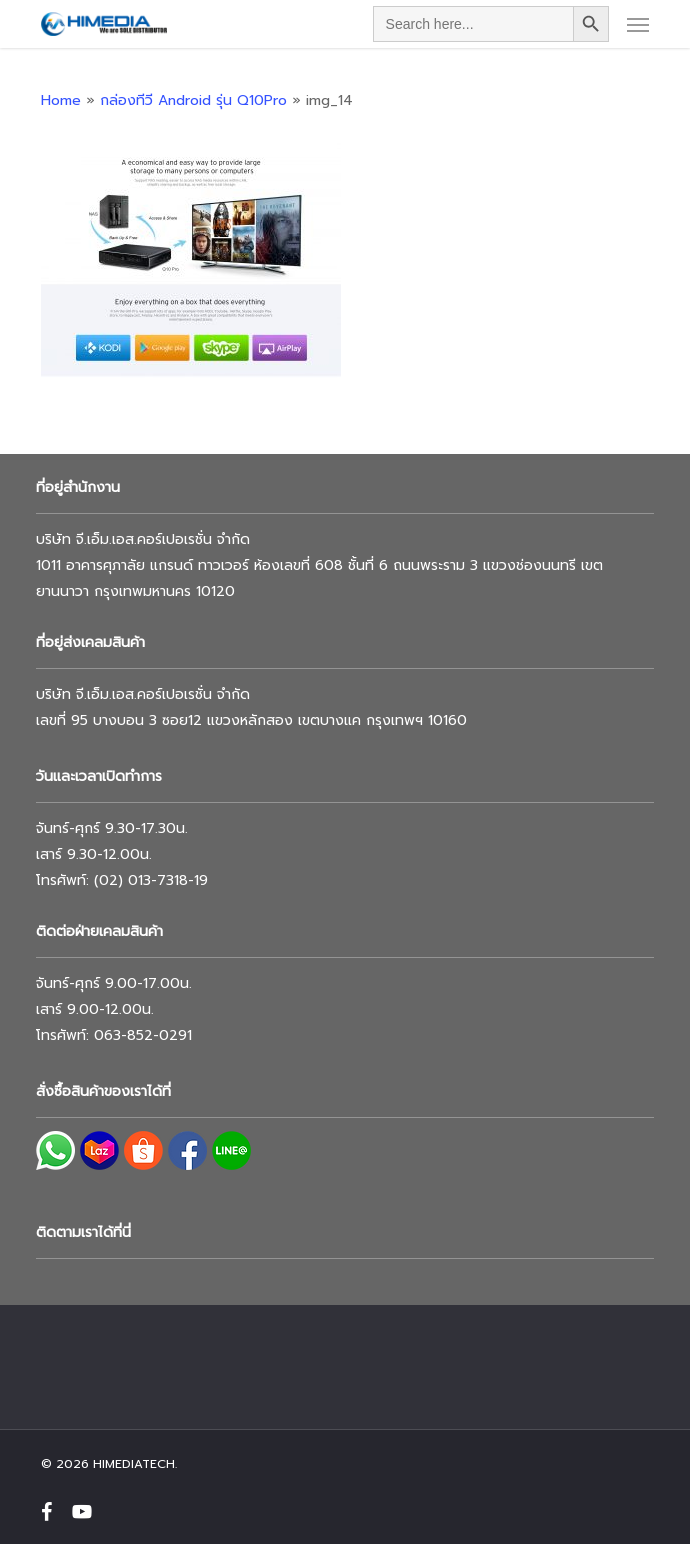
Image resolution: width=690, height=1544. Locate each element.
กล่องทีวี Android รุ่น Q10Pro (193, 100)
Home (61, 100)
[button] (638, 24)
